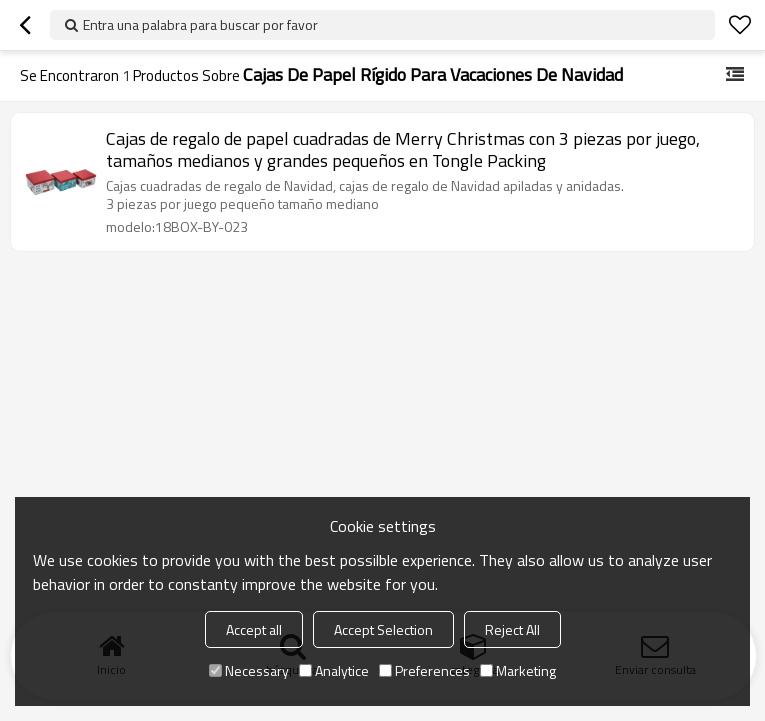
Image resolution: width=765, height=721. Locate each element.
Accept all (254, 629)
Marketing (518, 670)
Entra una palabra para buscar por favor (200, 24)
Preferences (424, 670)
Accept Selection (383, 629)
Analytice (334, 670)
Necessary (249, 670)
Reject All (512, 629)
